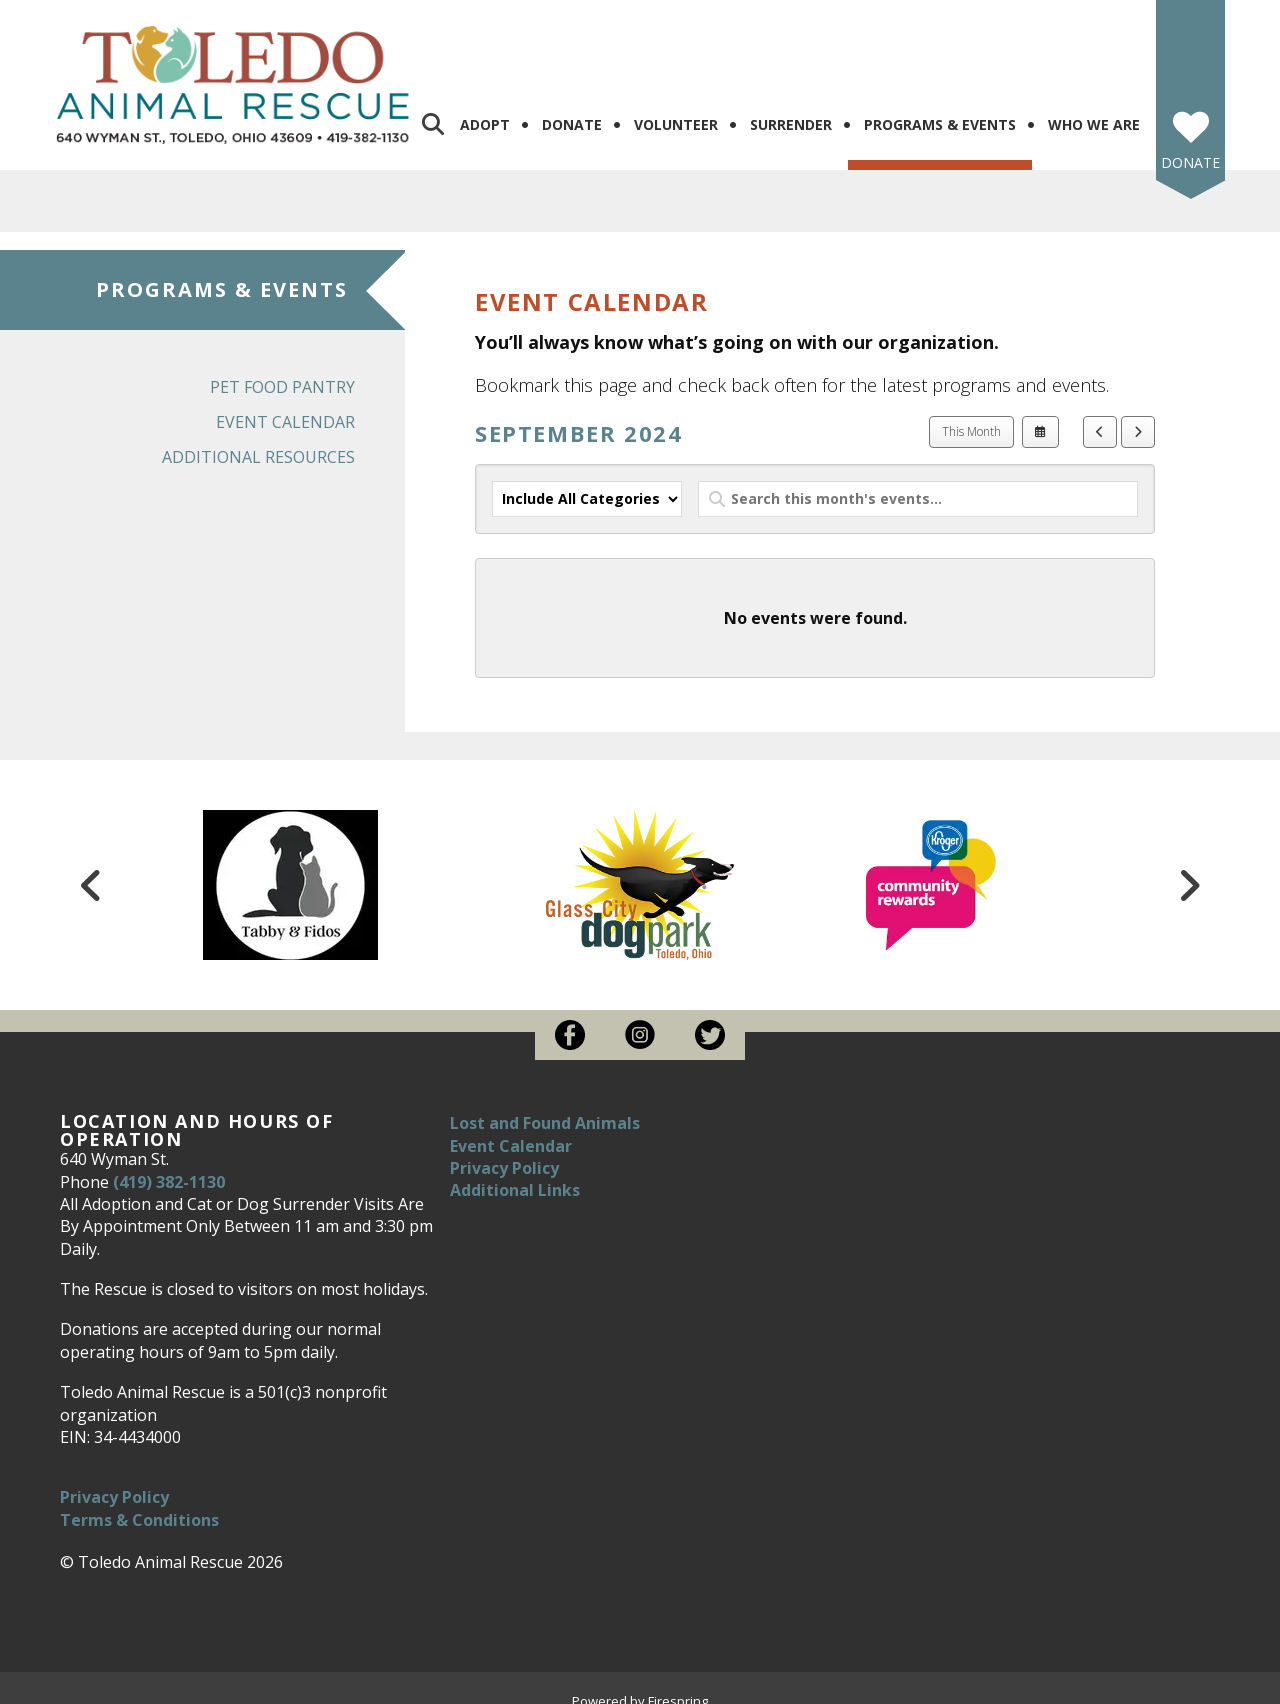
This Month (971, 415)
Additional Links (515, 1174)
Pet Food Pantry (282, 371)
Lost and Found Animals (545, 1107)
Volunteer (676, 108)
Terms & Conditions (139, 1504)
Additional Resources (258, 441)
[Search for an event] (918, 483)
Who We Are (1094, 108)
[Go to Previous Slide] (91, 869)
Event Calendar (285, 406)
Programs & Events (940, 108)
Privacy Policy (114, 1481)
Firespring (678, 1684)
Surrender (791, 108)
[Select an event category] (587, 483)
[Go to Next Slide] (1189, 869)
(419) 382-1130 (169, 1165)
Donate (572, 108)
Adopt (485, 108)
